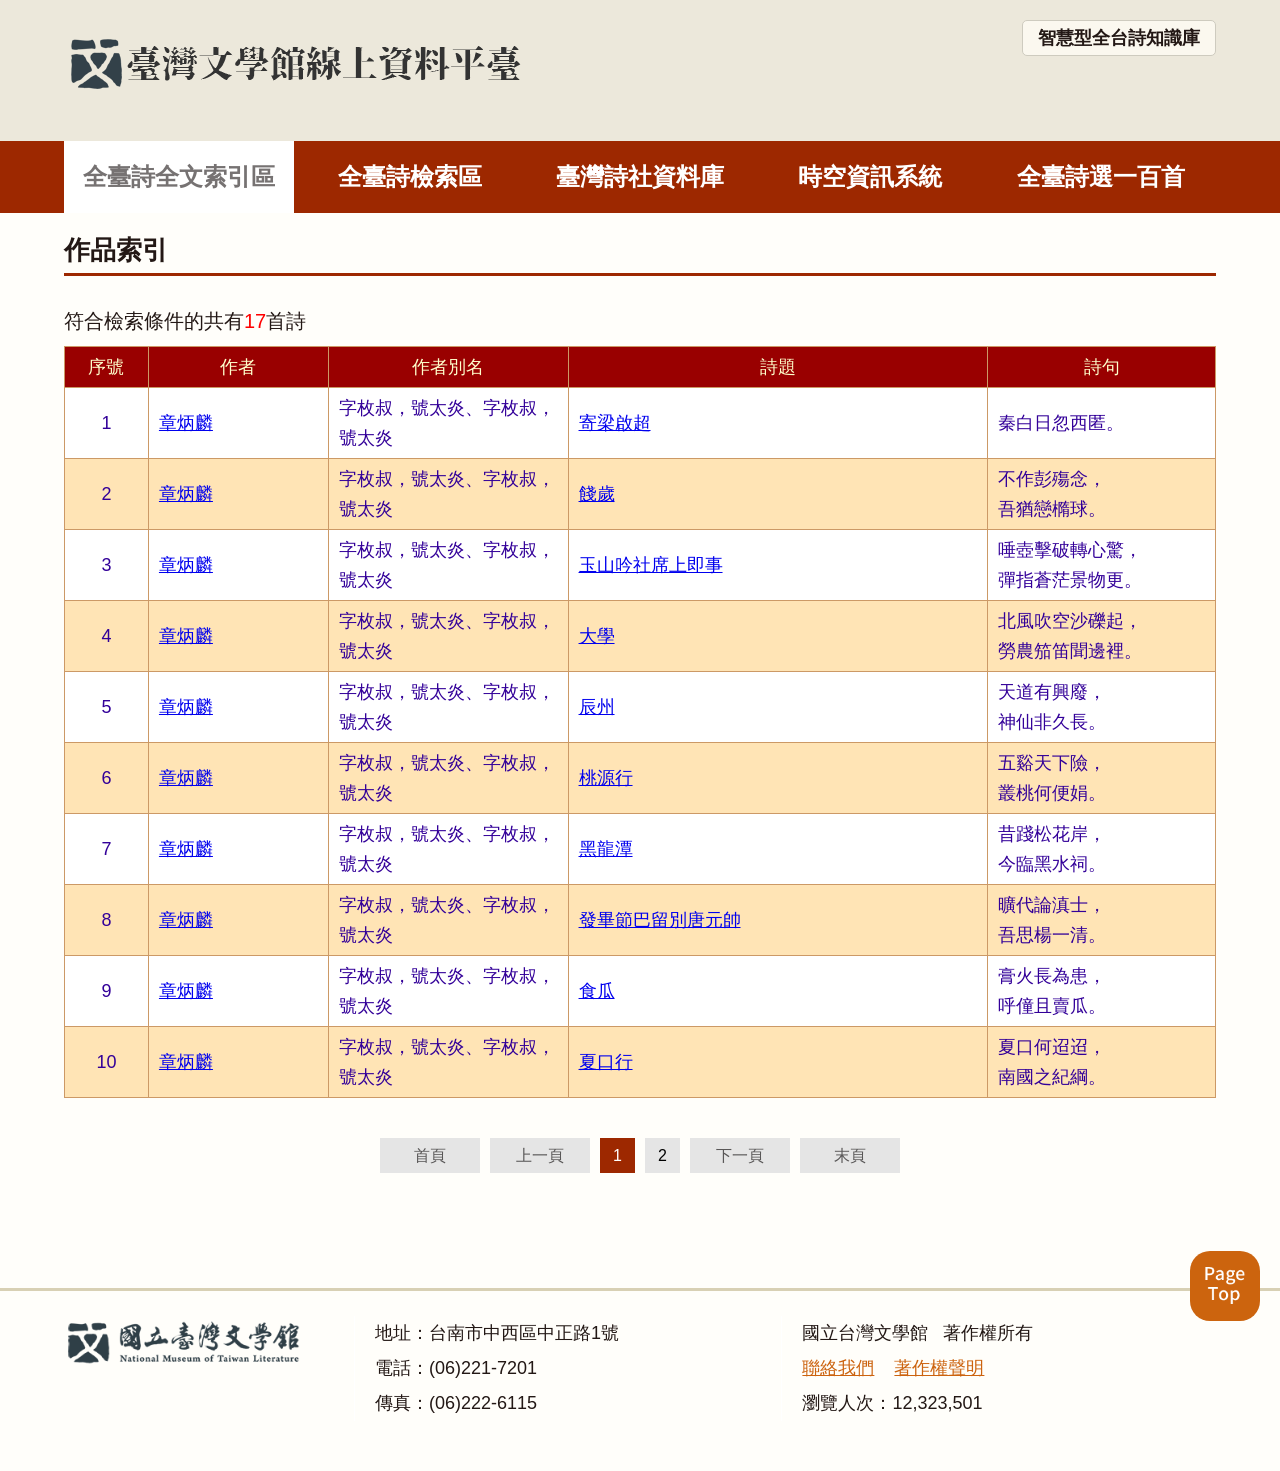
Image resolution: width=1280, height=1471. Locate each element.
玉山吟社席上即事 (651, 565)
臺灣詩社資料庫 (640, 176)
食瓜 (597, 991)
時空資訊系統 (870, 176)
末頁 (850, 1155)
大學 (597, 636)
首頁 (430, 1155)
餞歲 (597, 494)
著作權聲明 (939, 1368)
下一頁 (740, 1155)
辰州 (597, 707)
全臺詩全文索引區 (179, 176)
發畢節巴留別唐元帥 (660, 920)
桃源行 (606, 778)
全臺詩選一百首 (1101, 176)
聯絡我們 (838, 1368)
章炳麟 (186, 423)
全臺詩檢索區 (410, 176)
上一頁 (540, 1155)
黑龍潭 (606, 849)
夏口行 (606, 1062)
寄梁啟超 (615, 423)
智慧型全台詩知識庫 (1119, 38)
